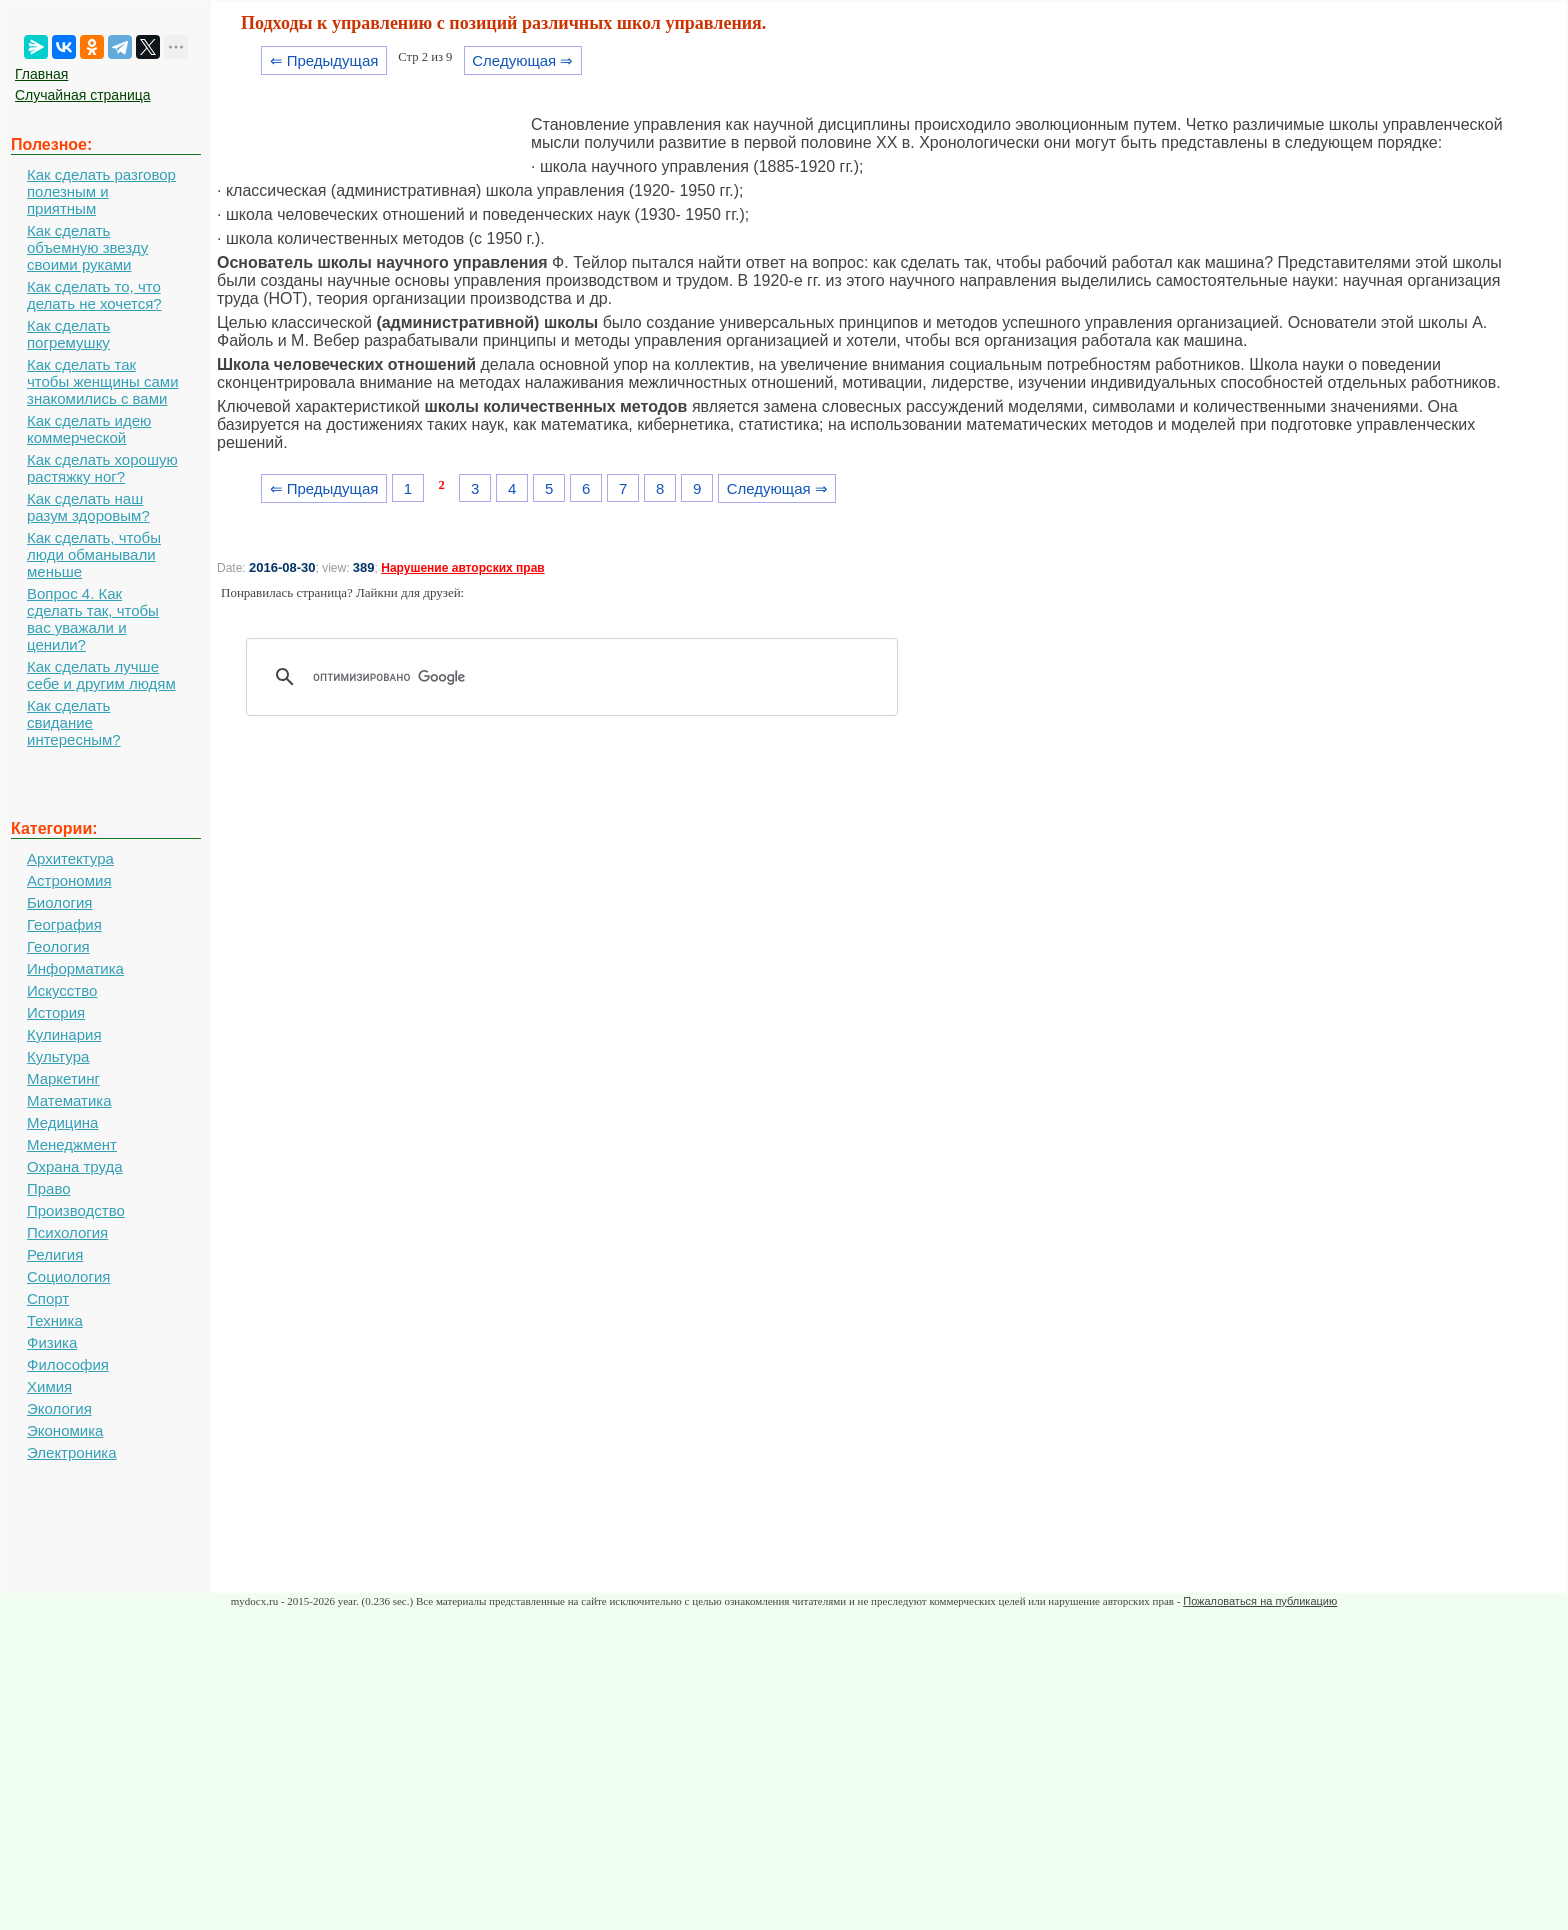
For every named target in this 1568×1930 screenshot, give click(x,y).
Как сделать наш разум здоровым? (88, 507)
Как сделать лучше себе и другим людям (101, 675)
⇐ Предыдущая (324, 60)
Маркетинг (63, 1078)
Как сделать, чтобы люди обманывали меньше (94, 554)
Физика (52, 1342)
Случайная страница (83, 95)
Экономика (65, 1430)
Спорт (48, 1298)
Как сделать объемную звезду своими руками (87, 247)
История (56, 1012)
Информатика (75, 968)
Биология (59, 902)
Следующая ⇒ (522, 60)
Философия (68, 1364)
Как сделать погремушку (68, 334)
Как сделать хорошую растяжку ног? (102, 468)
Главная (41, 74)
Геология (58, 946)
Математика (69, 1100)
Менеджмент (72, 1144)
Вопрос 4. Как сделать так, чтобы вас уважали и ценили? (93, 619)
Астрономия (69, 880)
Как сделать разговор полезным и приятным (101, 191)
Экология (59, 1408)
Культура (58, 1056)
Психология (67, 1232)
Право (49, 1188)
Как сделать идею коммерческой (89, 429)
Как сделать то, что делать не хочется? (94, 295)
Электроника (72, 1452)
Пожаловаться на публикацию (1260, 1601)
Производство (76, 1210)
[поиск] (579, 677)
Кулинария (64, 1034)
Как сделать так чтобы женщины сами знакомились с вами (103, 381)
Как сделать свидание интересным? (74, 722)
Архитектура (70, 858)
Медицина (62, 1122)
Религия (55, 1254)
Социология (68, 1276)
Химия (49, 1386)
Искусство (62, 990)
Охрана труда (75, 1166)
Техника (55, 1320)
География (64, 924)
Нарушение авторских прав (462, 568)
